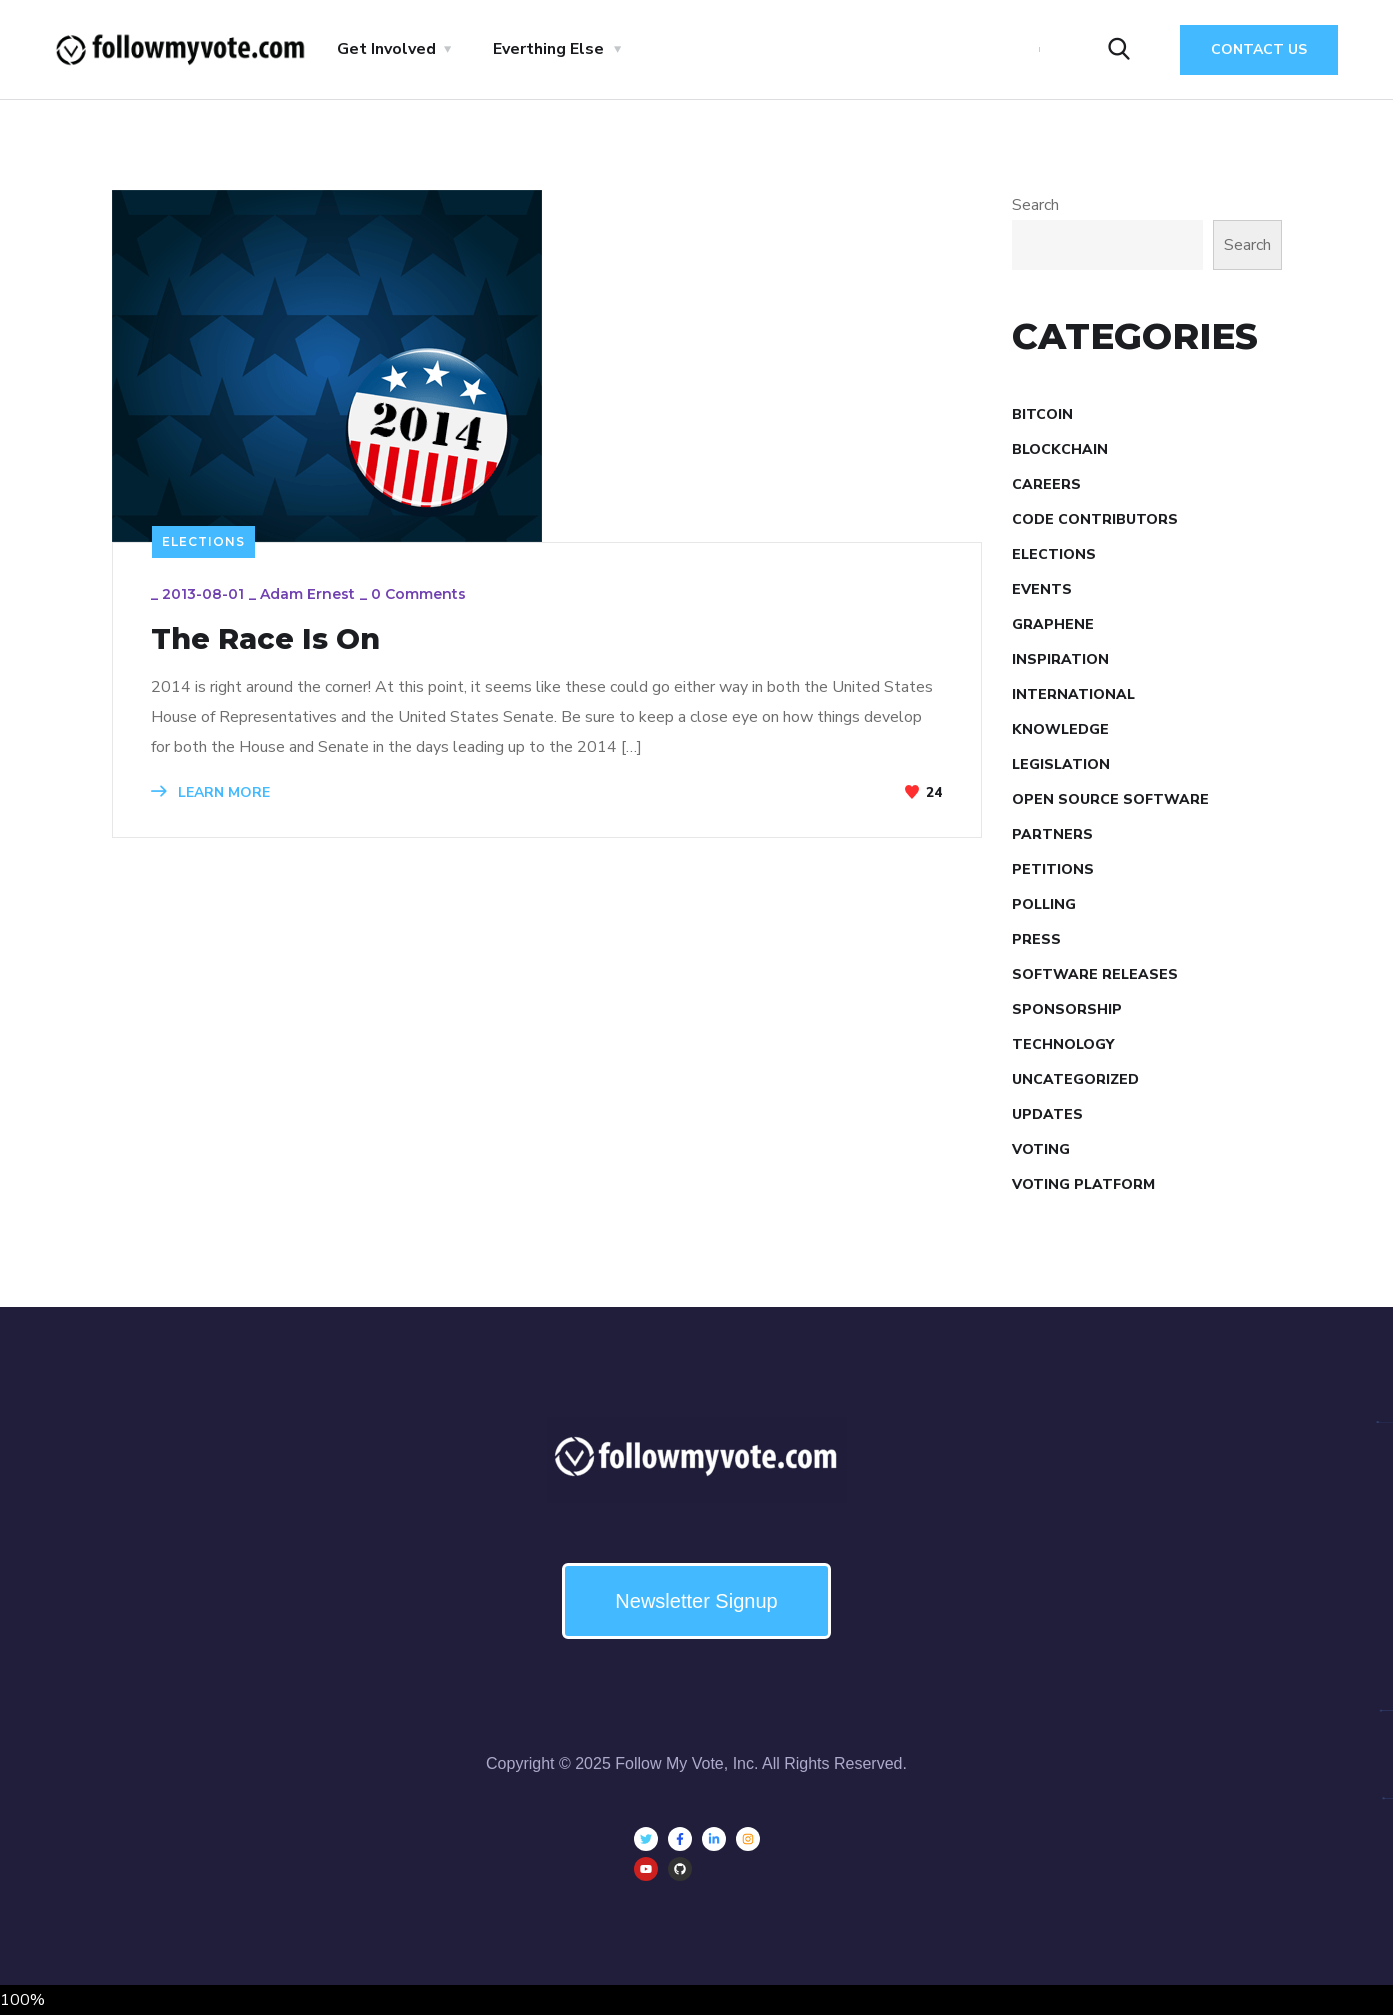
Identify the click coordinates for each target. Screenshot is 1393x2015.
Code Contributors (1095, 519)
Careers (1046, 484)
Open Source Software (1110, 799)
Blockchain (1060, 449)
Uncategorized (1075, 1079)
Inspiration (1060, 659)
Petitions (1053, 869)
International (1073, 694)
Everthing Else (548, 49)
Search (1035, 205)
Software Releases (1095, 974)
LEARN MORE (212, 793)
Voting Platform (1083, 1184)
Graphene (1053, 624)
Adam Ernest (309, 596)
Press (1036, 939)
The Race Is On (273, 640)
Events (1042, 589)
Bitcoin (1042, 414)
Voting (1041, 1149)
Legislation (1061, 764)
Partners (1052, 834)
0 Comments (420, 596)
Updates (1047, 1114)
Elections (203, 541)
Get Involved (386, 49)
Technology (1063, 1044)
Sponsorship (1067, 1009)
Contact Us (1259, 49)
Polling (1044, 904)
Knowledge (1060, 729)
